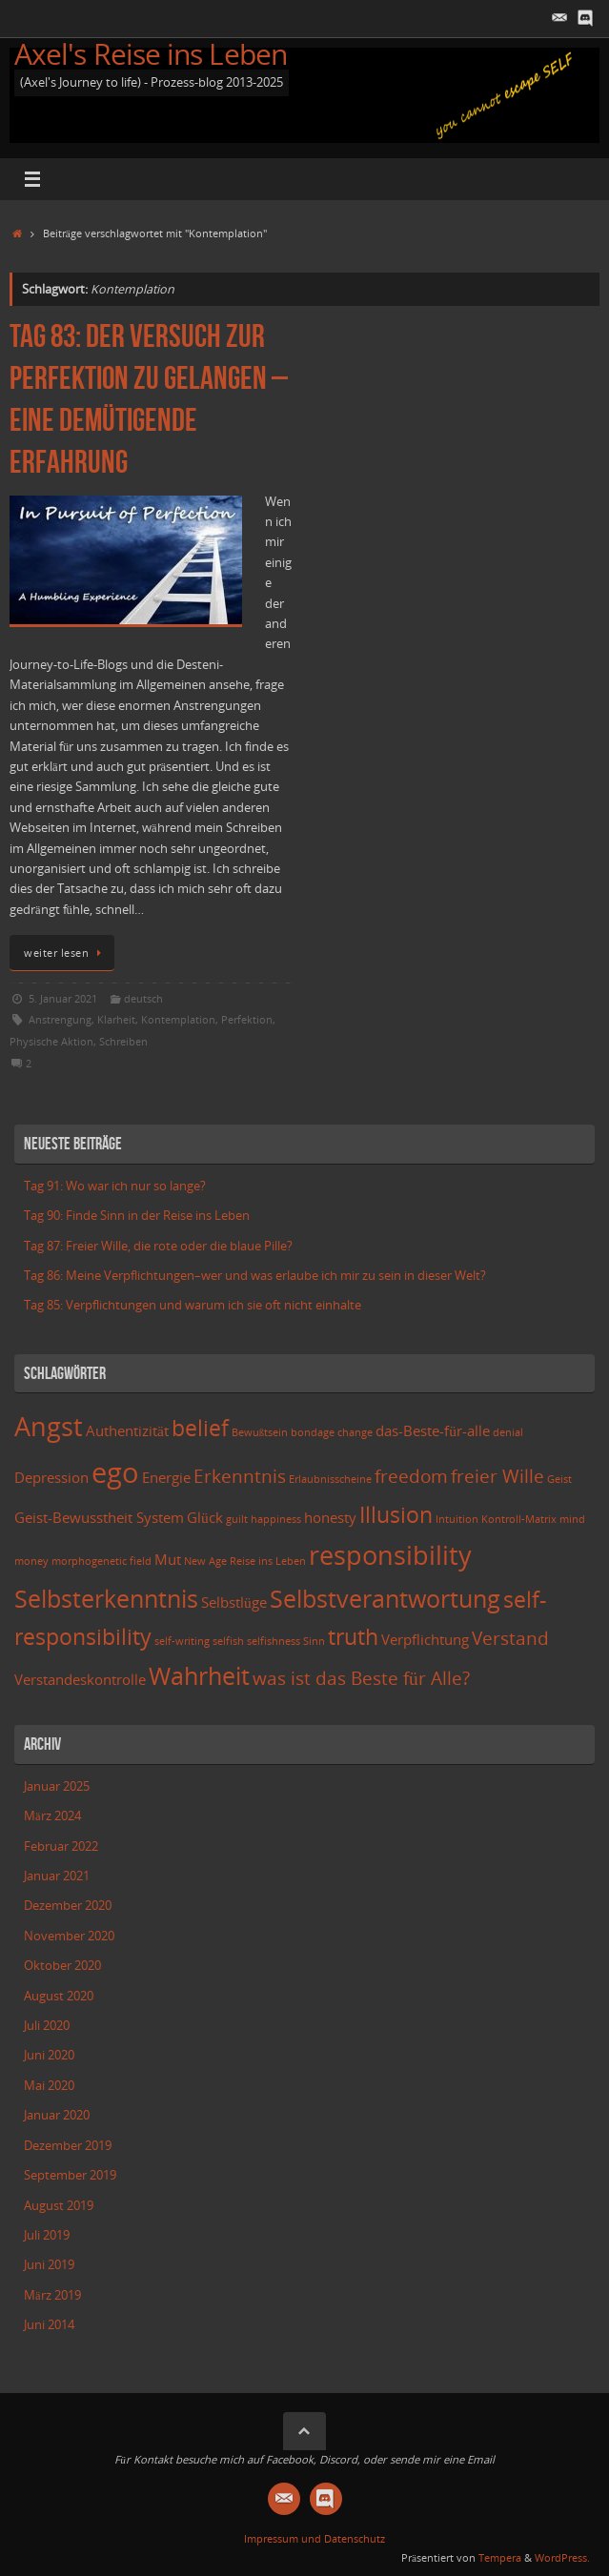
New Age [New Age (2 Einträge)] (205, 1561)
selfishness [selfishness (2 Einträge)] (273, 1641)
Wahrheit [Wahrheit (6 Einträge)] (199, 1675)
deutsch (143, 998)
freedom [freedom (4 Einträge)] (411, 1476)
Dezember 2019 (68, 2146)
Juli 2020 (47, 2026)
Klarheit (116, 1019)
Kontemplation (178, 1019)
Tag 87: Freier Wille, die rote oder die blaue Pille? (158, 1246)
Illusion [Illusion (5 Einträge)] (396, 1515)
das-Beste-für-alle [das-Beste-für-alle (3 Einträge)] (433, 1431)
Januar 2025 (57, 1786)
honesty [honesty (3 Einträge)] (330, 1518)
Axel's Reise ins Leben (150, 54)
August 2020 (58, 1996)
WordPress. (562, 2557)
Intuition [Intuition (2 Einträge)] (457, 1519)
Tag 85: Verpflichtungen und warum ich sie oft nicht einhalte (192, 1305)
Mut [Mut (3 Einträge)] (167, 1560)
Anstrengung (60, 1019)
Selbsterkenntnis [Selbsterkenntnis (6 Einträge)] (106, 1598)
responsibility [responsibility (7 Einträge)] (390, 1554)
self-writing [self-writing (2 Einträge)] (182, 1641)
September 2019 (70, 2175)
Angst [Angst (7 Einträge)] (48, 1426)
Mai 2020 (49, 2086)
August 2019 (58, 2206)
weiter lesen (65, 952)
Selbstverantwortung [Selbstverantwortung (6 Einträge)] (385, 1598)
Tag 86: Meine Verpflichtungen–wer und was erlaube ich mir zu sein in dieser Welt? (255, 1276)
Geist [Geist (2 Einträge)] (559, 1479)
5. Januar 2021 (63, 998)
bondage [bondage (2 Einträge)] (313, 1432)
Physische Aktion (51, 1041)
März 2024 (52, 1816)
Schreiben (123, 1041)
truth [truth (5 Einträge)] (353, 1637)
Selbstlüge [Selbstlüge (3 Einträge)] (234, 1602)
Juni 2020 (49, 2055)
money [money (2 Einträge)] (31, 1561)
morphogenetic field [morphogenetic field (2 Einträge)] (101, 1561)
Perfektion (247, 1019)
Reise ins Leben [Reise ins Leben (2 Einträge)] (268, 1561)
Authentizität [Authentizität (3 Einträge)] (127, 1431)
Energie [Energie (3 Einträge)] (166, 1478)
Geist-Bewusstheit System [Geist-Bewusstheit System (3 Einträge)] (99, 1518)
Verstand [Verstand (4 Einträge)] (510, 1638)
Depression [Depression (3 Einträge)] (51, 1478)
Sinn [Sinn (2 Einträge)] (314, 1641)
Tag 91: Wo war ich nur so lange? (115, 1186)
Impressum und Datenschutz (314, 2538)
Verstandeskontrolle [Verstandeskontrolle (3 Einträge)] (80, 1680)
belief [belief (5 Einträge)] (200, 1428)
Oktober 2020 (62, 1965)
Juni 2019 (49, 2265)
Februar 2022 (61, 1846)
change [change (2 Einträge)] (355, 1432)
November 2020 (69, 1936)
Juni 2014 (49, 2325)
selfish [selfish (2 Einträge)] (228, 1641)
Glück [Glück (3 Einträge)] (205, 1518)
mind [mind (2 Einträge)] (572, 1519)
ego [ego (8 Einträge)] (115, 1472)
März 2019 (52, 2295)
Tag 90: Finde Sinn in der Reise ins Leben (137, 1215)
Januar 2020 (57, 2115)
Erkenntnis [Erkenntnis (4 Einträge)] (239, 1476)
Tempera (499, 2557)
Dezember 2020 (68, 1905)
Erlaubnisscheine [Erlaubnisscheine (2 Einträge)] (330, 1479)
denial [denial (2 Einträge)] (508, 1432)
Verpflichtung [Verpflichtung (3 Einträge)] (425, 1640)
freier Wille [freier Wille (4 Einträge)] (497, 1476)
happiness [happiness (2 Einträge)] (276, 1519)
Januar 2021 (57, 1876)
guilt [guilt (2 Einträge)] (237, 1519)
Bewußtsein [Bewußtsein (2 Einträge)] (260, 1432)
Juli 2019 (47, 2235)
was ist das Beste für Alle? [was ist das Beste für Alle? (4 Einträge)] (361, 1678)
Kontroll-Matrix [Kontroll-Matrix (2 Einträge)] (519, 1519)
